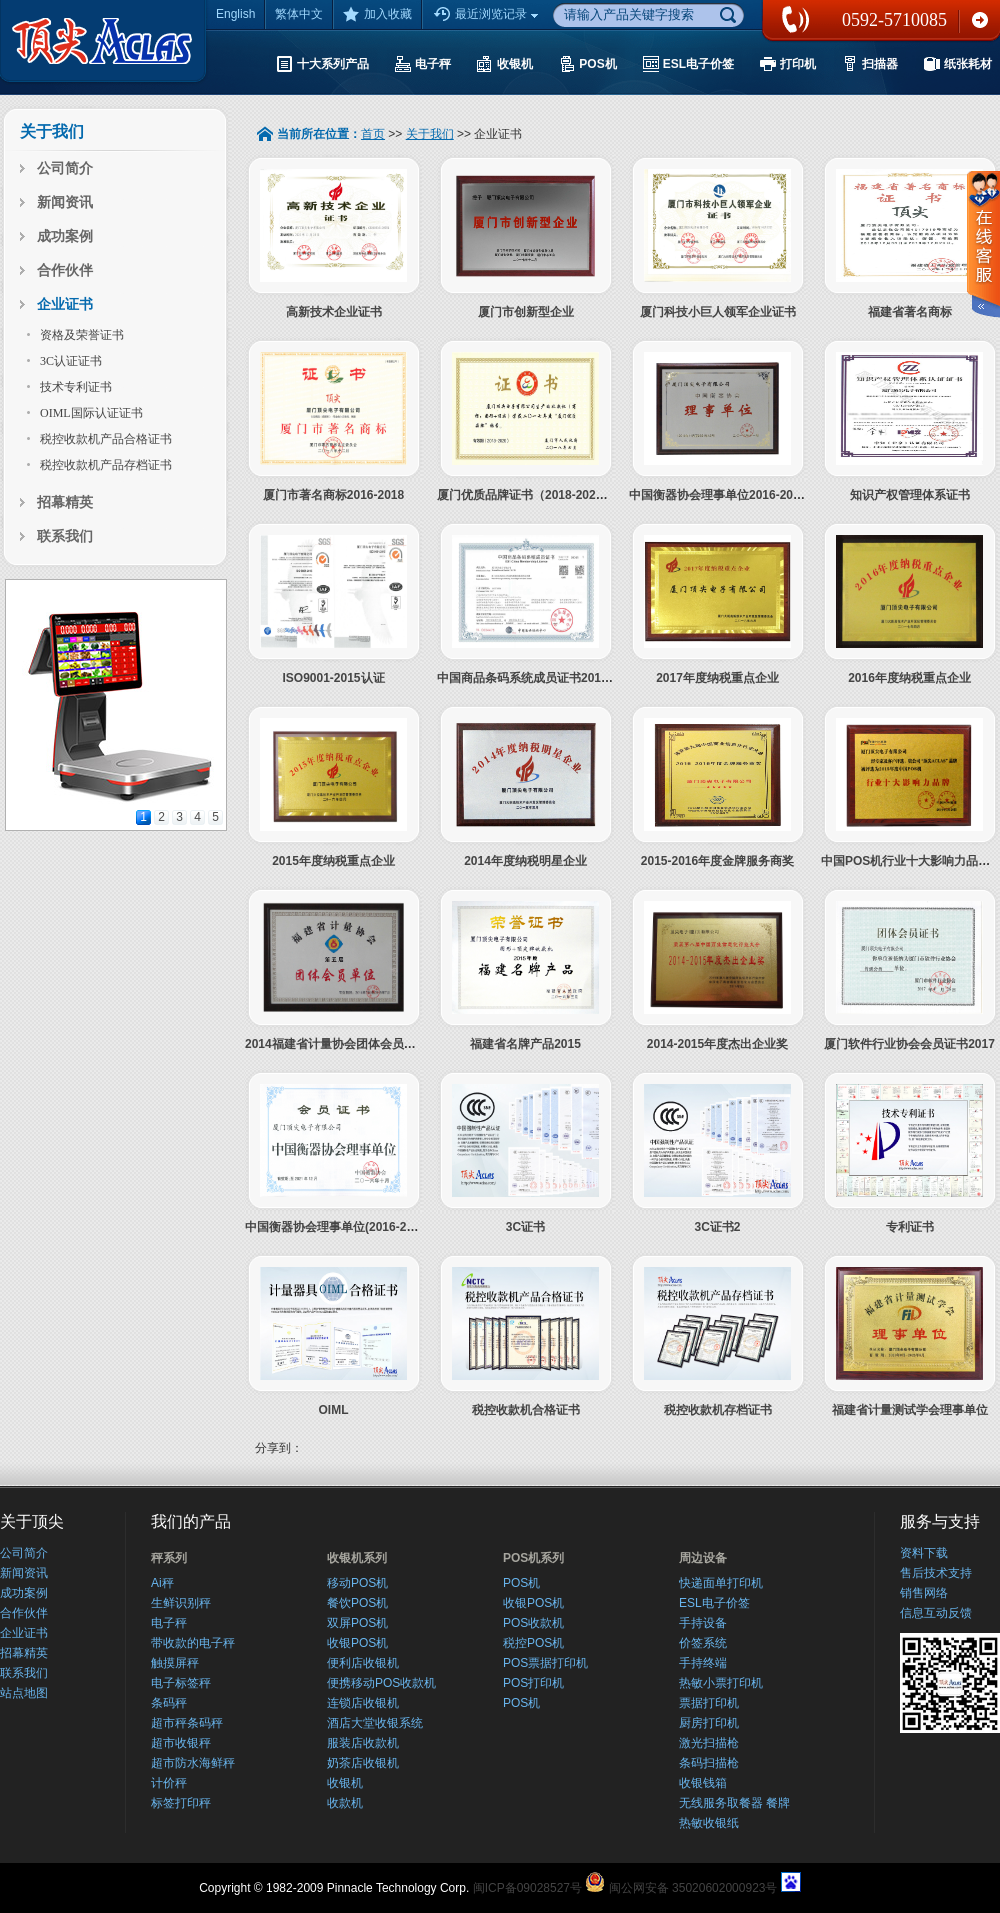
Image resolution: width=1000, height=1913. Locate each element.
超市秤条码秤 (187, 1723)
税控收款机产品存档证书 (106, 465)
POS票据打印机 (545, 1663)
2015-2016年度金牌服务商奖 (717, 861)
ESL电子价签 (714, 1603)
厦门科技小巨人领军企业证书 (718, 312)
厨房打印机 (709, 1723)
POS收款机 (533, 1623)
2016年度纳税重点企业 (909, 678)
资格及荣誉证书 (82, 335)
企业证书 (65, 304)
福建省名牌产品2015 (525, 1044)
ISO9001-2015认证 (333, 678)
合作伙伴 (65, 270)
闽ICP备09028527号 (527, 1888)
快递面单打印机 (721, 1583)
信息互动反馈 (936, 1613)
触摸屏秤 (175, 1663)
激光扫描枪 (709, 1743)
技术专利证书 (76, 387)
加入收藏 (377, 14)
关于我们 (430, 134)
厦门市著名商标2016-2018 (333, 495)
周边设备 (703, 1558)
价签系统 (703, 1643)
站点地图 (24, 1693)
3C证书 (525, 1227)
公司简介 (65, 168)
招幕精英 (65, 502)
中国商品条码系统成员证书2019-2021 (537, 678)
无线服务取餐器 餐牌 (734, 1803)
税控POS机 (533, 1643)
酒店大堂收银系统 (375, 1723)
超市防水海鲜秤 (193, 1763)
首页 (373, 134)
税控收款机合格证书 (526, 1410)
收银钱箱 (703, 1783)
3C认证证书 (71, 361)
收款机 (345, 1803)
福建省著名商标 (910, 312)
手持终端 (703, 1663)
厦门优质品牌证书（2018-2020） (525, 495)
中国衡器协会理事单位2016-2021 (717, 495)
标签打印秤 (181, 1803)
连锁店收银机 (363, 1703)
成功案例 (65, 236)
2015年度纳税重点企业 (333, 861)
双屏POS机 (357, 1623)
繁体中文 (299, 14)
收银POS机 (357, 1643)
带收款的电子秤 (193, 1643)
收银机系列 (357, 1558)
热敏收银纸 (709, 1823)
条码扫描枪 (709, 1763)
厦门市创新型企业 (526, 312)
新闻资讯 (65, 202)
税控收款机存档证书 (718, 1410)
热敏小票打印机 (721, 1683)
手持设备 (703, 1623)
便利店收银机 (363, 1663)
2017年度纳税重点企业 (717, 678)
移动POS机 (357, 1583)
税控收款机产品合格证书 (106, 439)
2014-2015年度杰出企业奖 (717, 1044)
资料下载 (924, 1553)
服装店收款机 (363, 1743)
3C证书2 (717, 1227)
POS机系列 (533, 1558)
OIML (334, 1410)
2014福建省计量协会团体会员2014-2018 (353, 1044)
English (235, 14)
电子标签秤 (181, 1683)
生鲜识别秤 (181, 1603)
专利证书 (910, 1227)
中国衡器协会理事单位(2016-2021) (337, 1227)
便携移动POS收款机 (381, 1683)
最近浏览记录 (488, 15)
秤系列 (169, 1558)
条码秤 (169, 1703)
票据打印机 (709, 1703)
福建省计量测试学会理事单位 (910, 1410)
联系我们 (980, 20)
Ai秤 (162, 1583)
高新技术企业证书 (334, 312)
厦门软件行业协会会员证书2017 (909, 1044)
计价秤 (169, 1783)
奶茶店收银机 (363, 1763)
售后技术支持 (936, 1573)
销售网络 (924, 1593)
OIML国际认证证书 (91, 413)
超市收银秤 (181, 1743)
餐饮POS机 (357, 1603)
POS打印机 (533, 1683)
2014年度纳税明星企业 (525, 861)
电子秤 (169, 1623)
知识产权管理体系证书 (910, 495)
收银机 (345, 1783)
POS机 (521, 1583)
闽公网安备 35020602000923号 (693, 1888)
